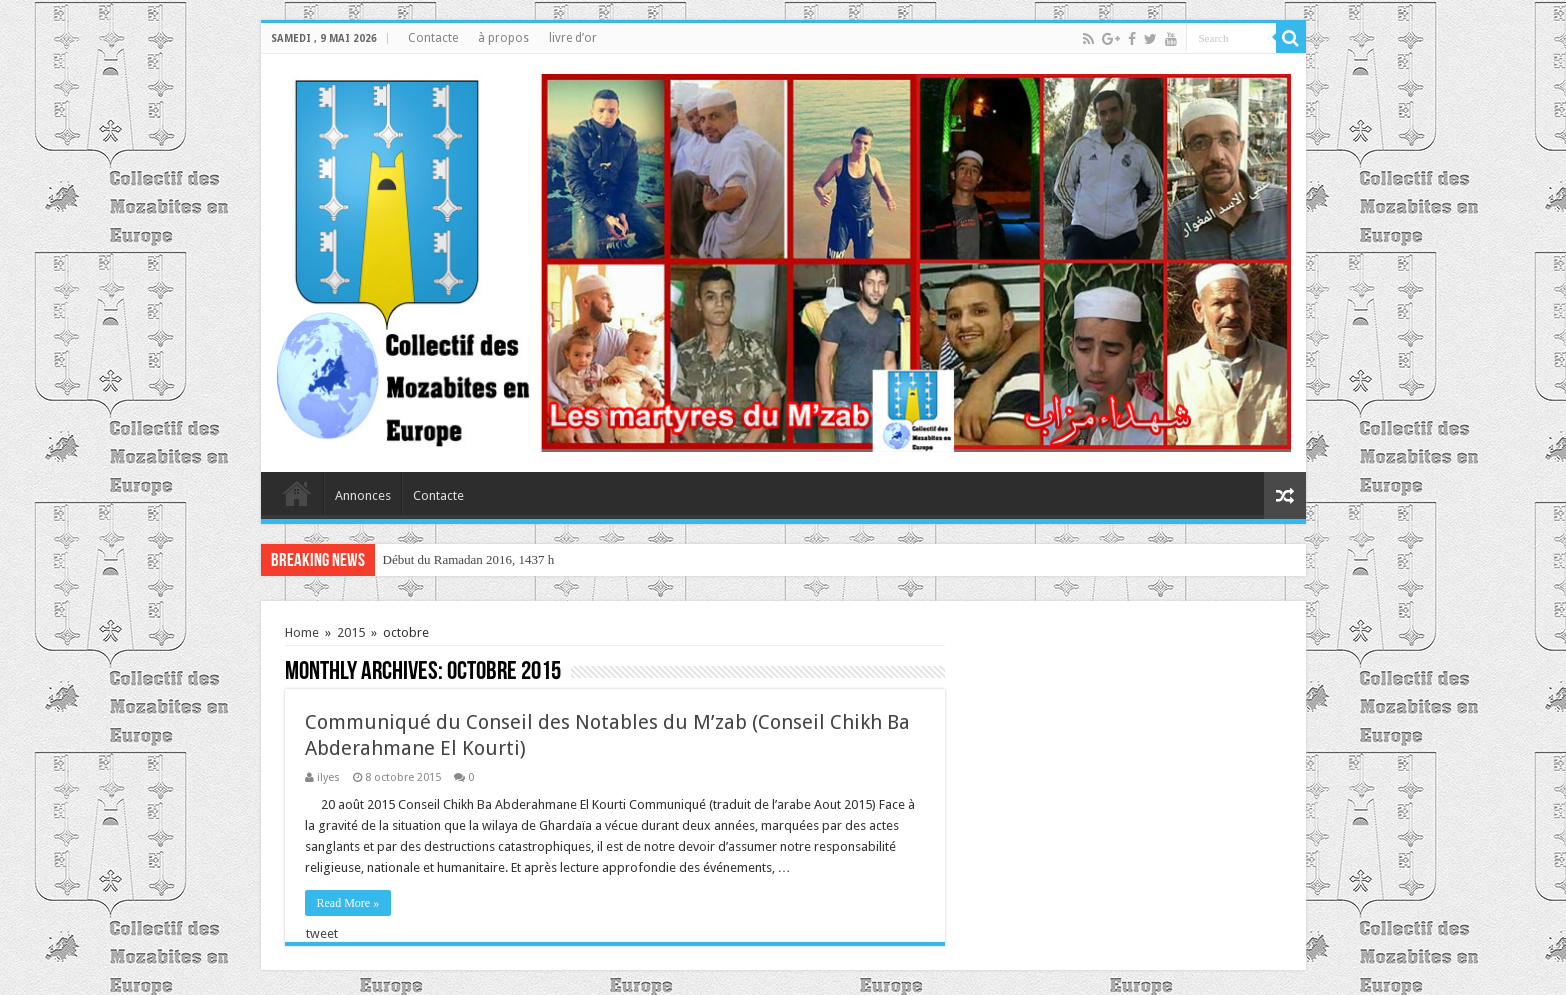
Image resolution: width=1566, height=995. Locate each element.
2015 (351, 632)
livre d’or (573, 38)
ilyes (328, 777)
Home (302, 632)
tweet (322, 933)
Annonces (363, 495)
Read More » (348, 903)
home (297, 493)
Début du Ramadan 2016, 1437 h (469, 559)
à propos (503, 38)
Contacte (433, 38)
